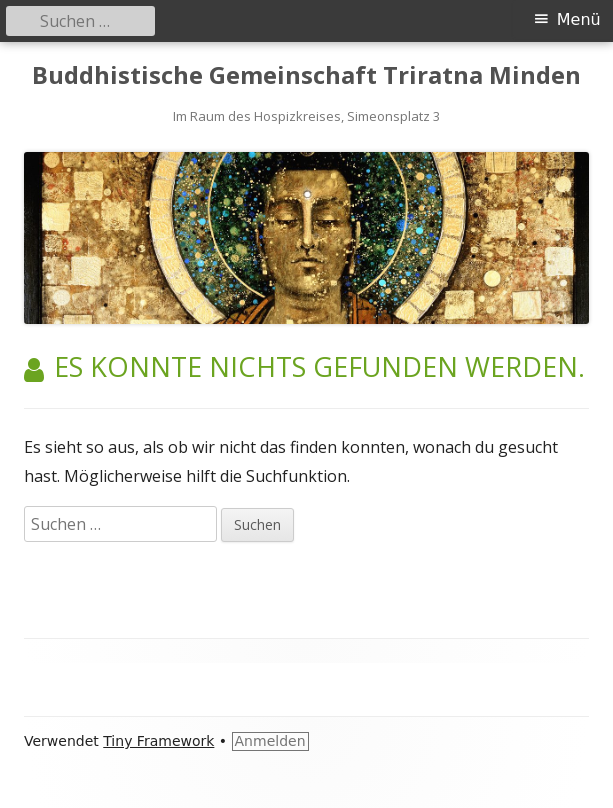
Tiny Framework (158, 741)
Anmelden (270, 741)
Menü (579, 19)
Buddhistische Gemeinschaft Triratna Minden (306, 75)
